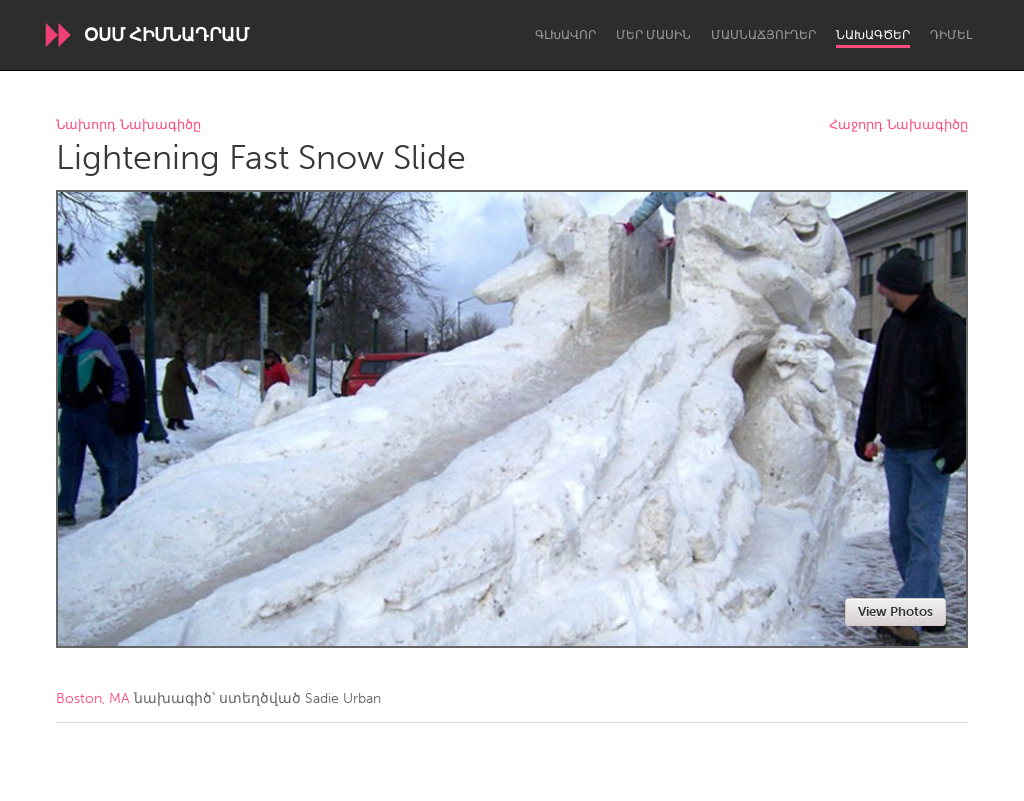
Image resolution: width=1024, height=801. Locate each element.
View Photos (895, 611)
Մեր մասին (653, 35)
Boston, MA (93, 698)
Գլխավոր (565, 35)
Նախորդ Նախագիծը (128, 125)
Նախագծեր (873, 35)
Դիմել (951, 35)
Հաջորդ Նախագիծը (898, 125)
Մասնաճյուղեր (763, 35)
